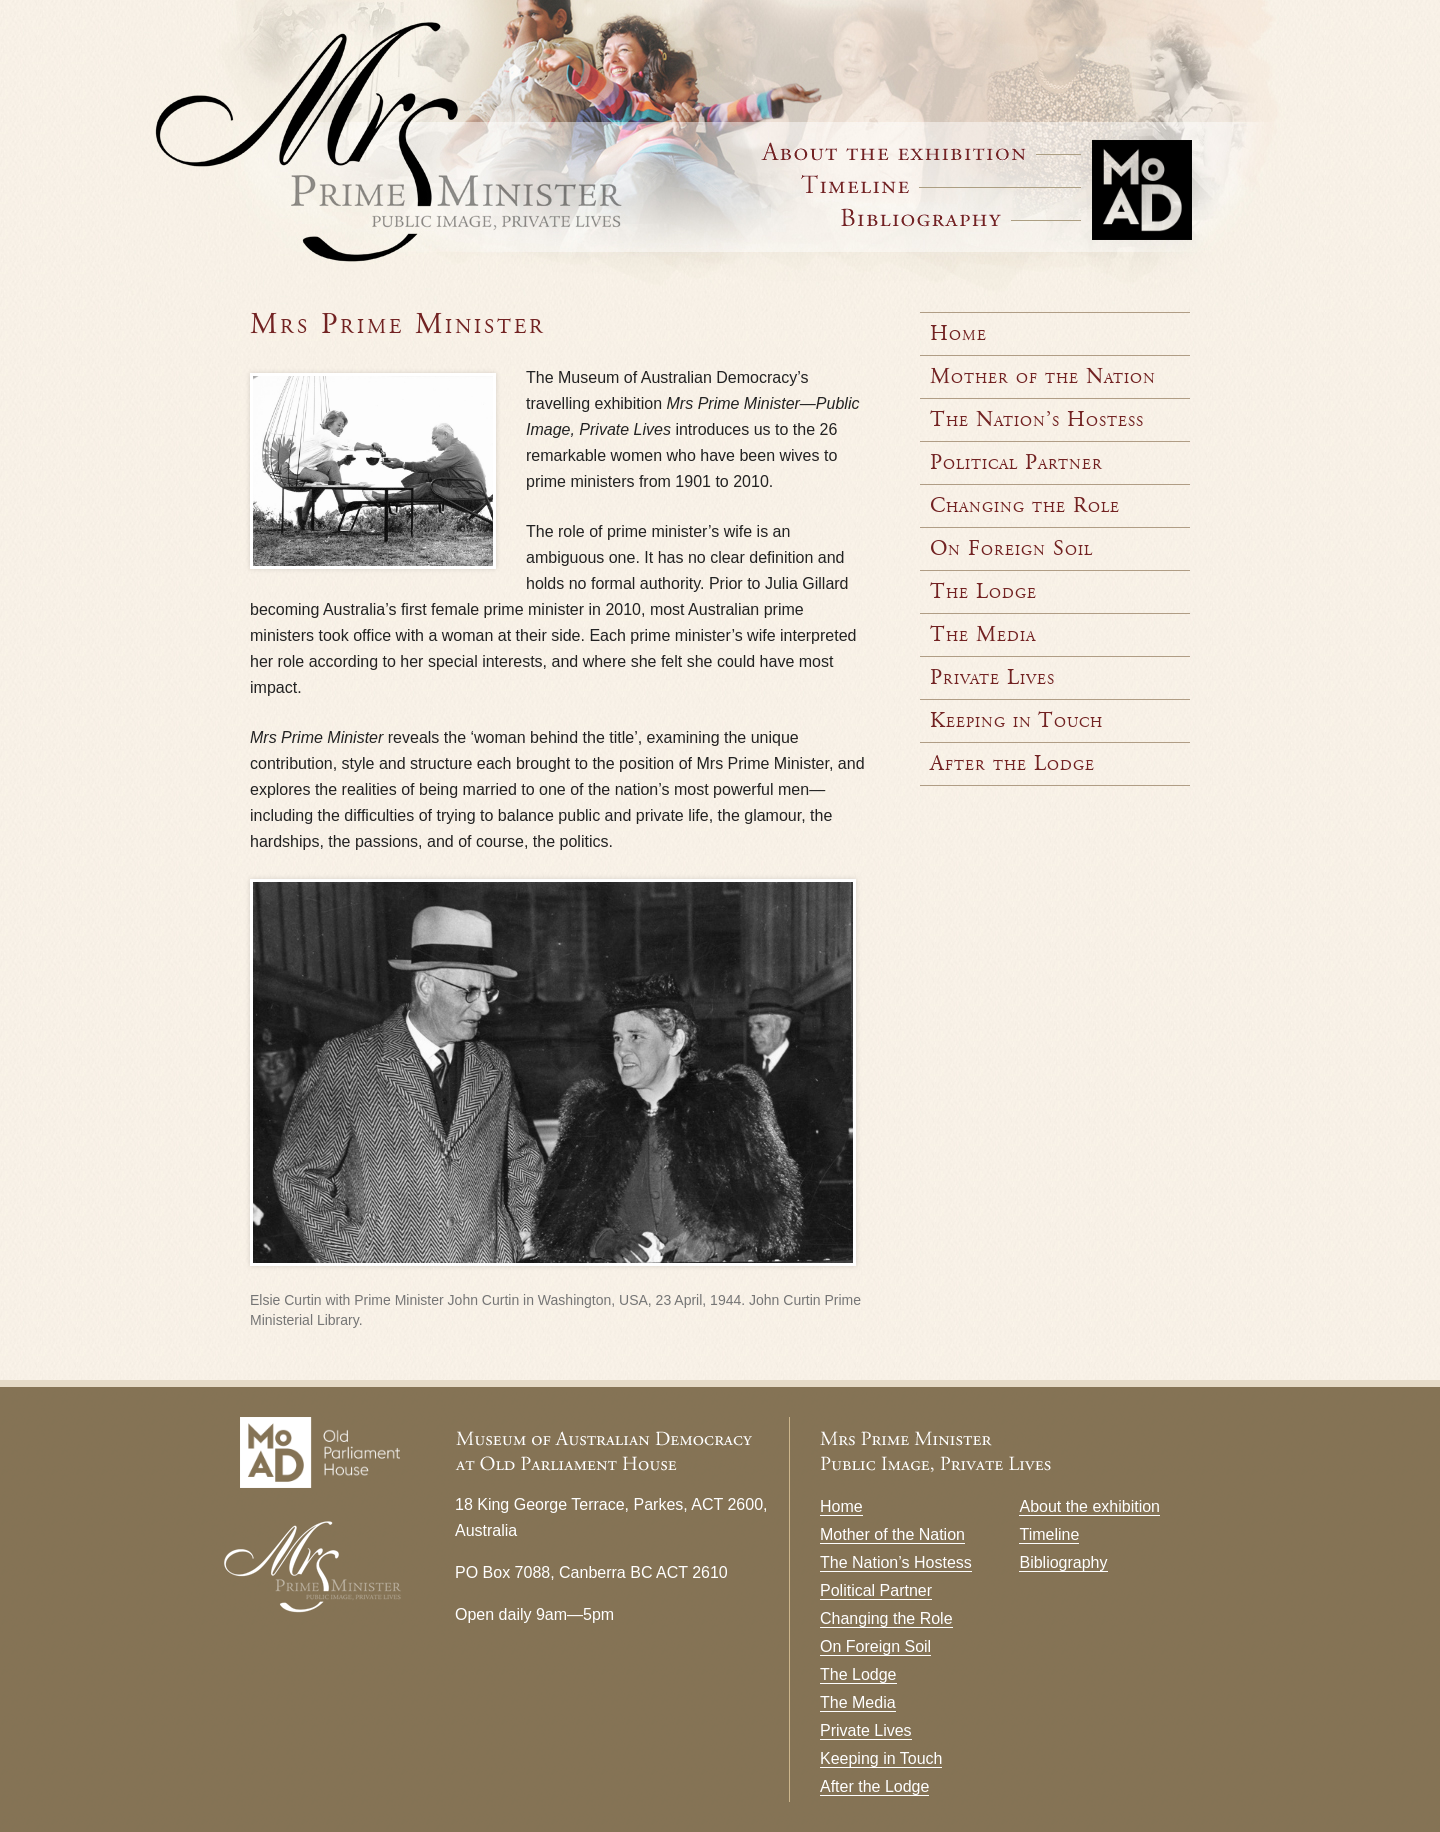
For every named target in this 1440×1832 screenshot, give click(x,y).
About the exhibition (1089, 1506)
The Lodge (983, 592)
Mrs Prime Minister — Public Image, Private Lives (450, 148)
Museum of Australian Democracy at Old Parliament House (1143, 185)
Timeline (941, 184)
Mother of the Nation (1043, 377)
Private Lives (992, 678)
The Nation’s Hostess (1037, 420)
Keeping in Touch (1016, 721)
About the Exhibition (921, 151)
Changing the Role (1025, 506)
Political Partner (1016, 463)
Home (958, 334)
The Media (983, 635)
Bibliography (961, 217)
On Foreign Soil (1011, 549)
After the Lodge (1012, 764)
